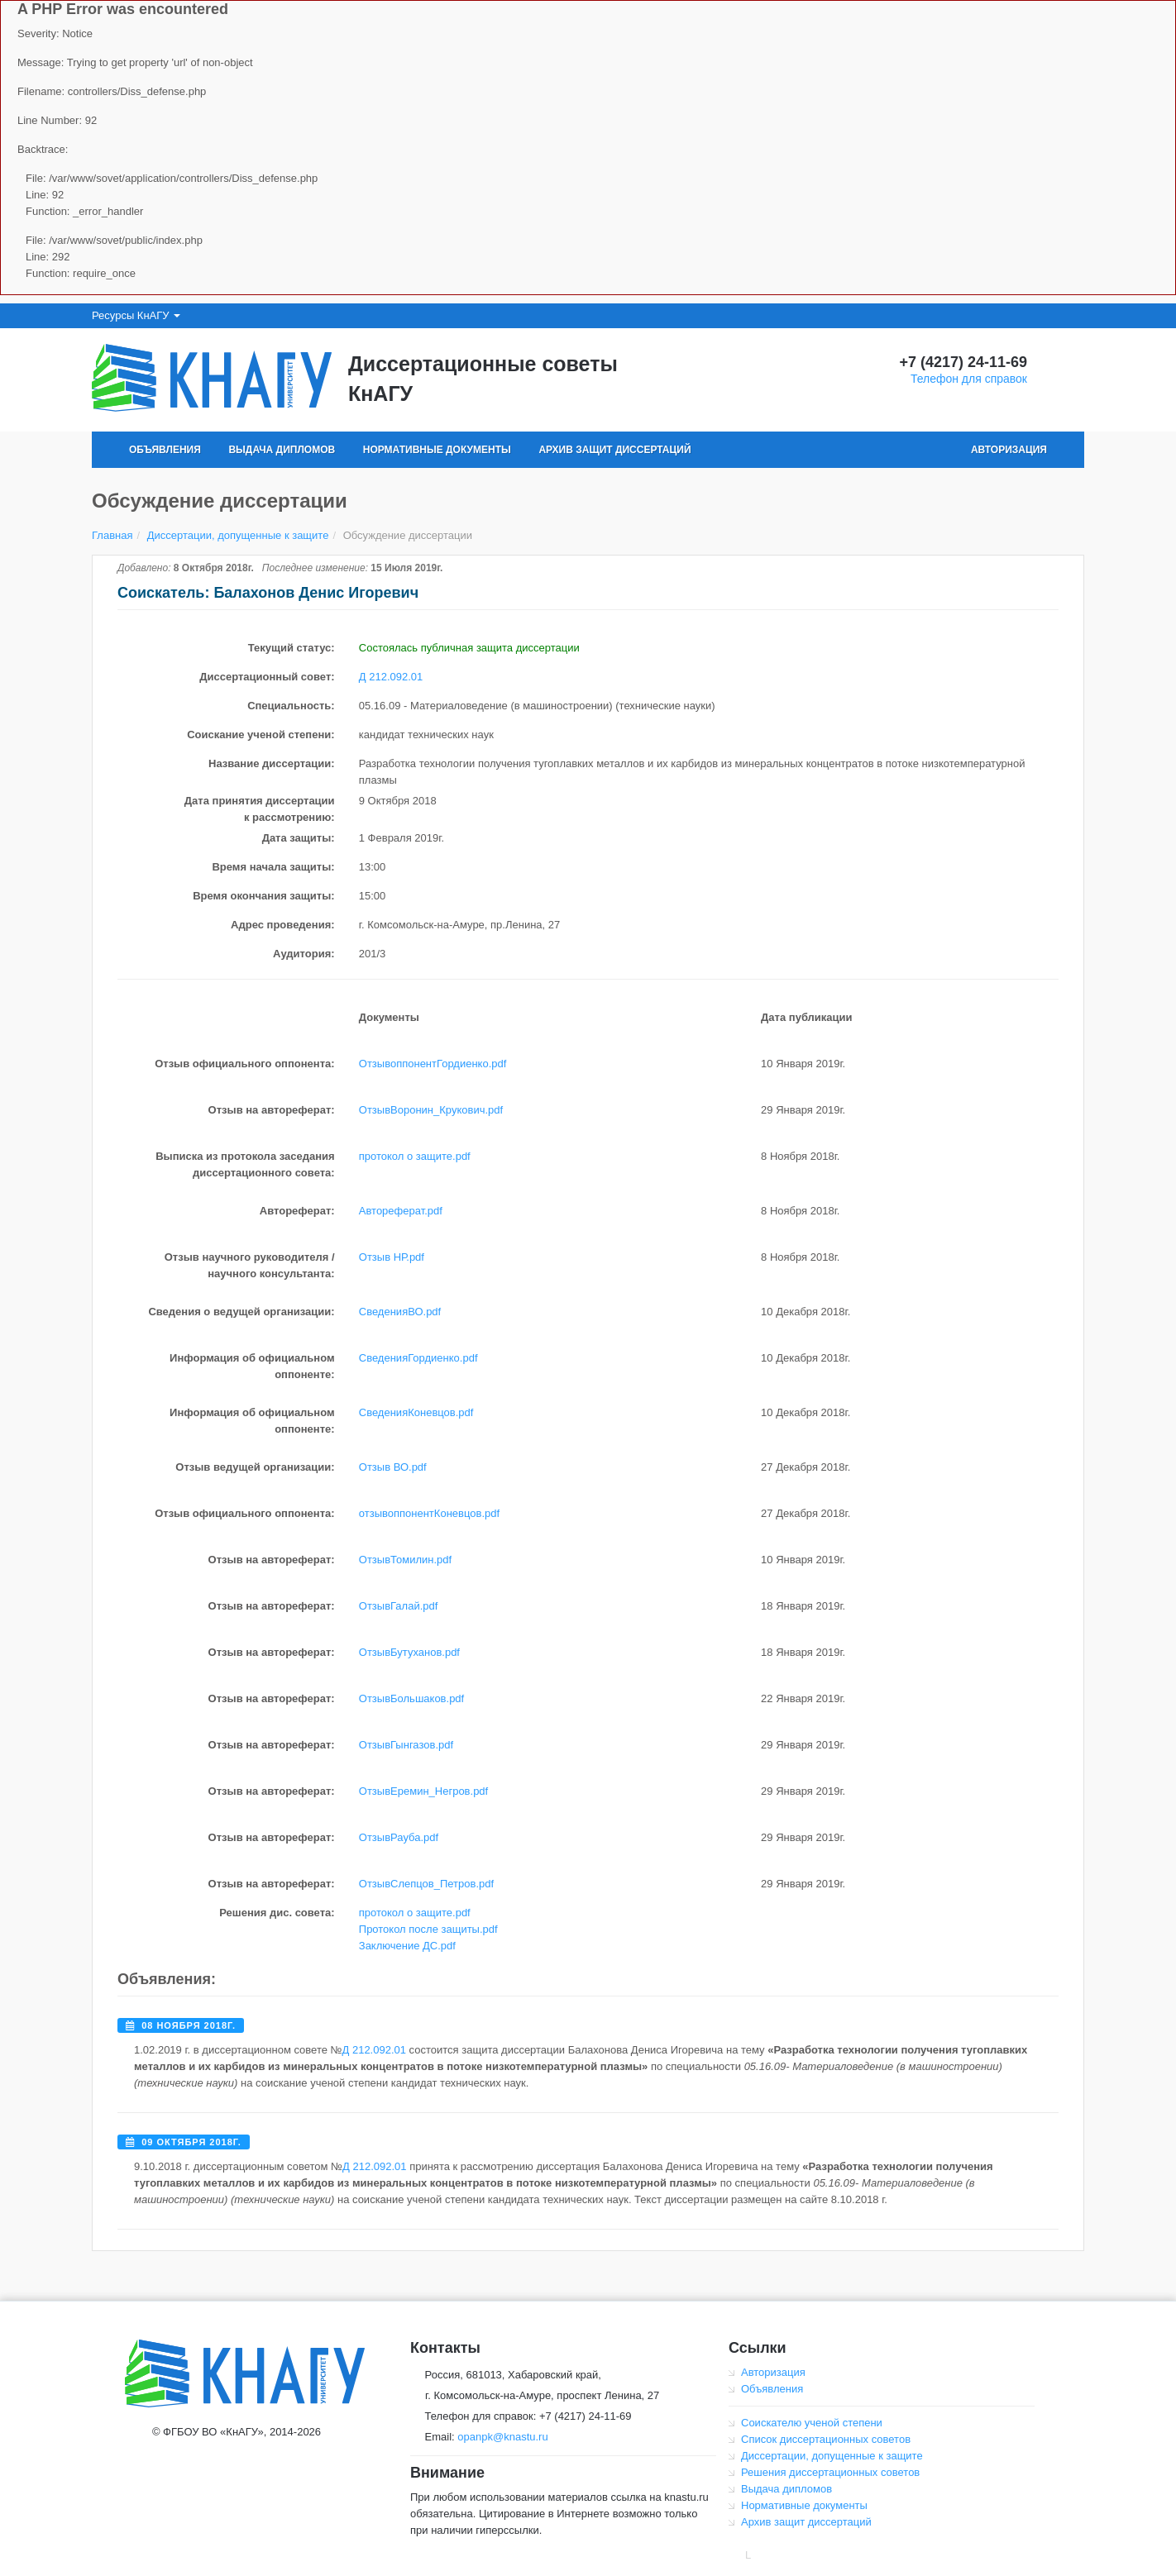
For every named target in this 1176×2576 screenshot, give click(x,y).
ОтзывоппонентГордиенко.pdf (433, 1063)
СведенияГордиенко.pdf (418, 1358)
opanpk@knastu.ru (502, 2437)
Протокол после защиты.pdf (428, 1929)
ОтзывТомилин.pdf (405, 1559)
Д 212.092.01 (391, 676)
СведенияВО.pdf (400, 1311)
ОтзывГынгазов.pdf (406, 1745)
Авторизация (1009, 450)
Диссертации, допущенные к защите (238, 535)
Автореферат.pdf (400, 1211)
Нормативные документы (437, 450)
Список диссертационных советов (826, 2439)
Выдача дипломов (281, 450)
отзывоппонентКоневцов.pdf (429, 1513)
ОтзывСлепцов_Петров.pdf (426, 1883)
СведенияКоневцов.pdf (416, 1412)
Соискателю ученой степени (811, 2422)
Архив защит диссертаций (614, 450)
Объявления (165, 450)
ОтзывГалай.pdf (398, 1606)
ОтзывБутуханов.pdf (409, 1652)
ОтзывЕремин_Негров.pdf (423, 1791)
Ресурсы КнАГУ (136, 315)
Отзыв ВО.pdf (393, 1467)
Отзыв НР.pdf (391, 1257)
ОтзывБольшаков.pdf (411, 1698)
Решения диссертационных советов (830, 2472)
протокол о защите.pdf (415, 1156)
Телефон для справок (969, 378)
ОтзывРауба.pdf (398, 1837)
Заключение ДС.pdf (407, 1945)
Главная (112, 535)
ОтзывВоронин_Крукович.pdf (431, 1110)
